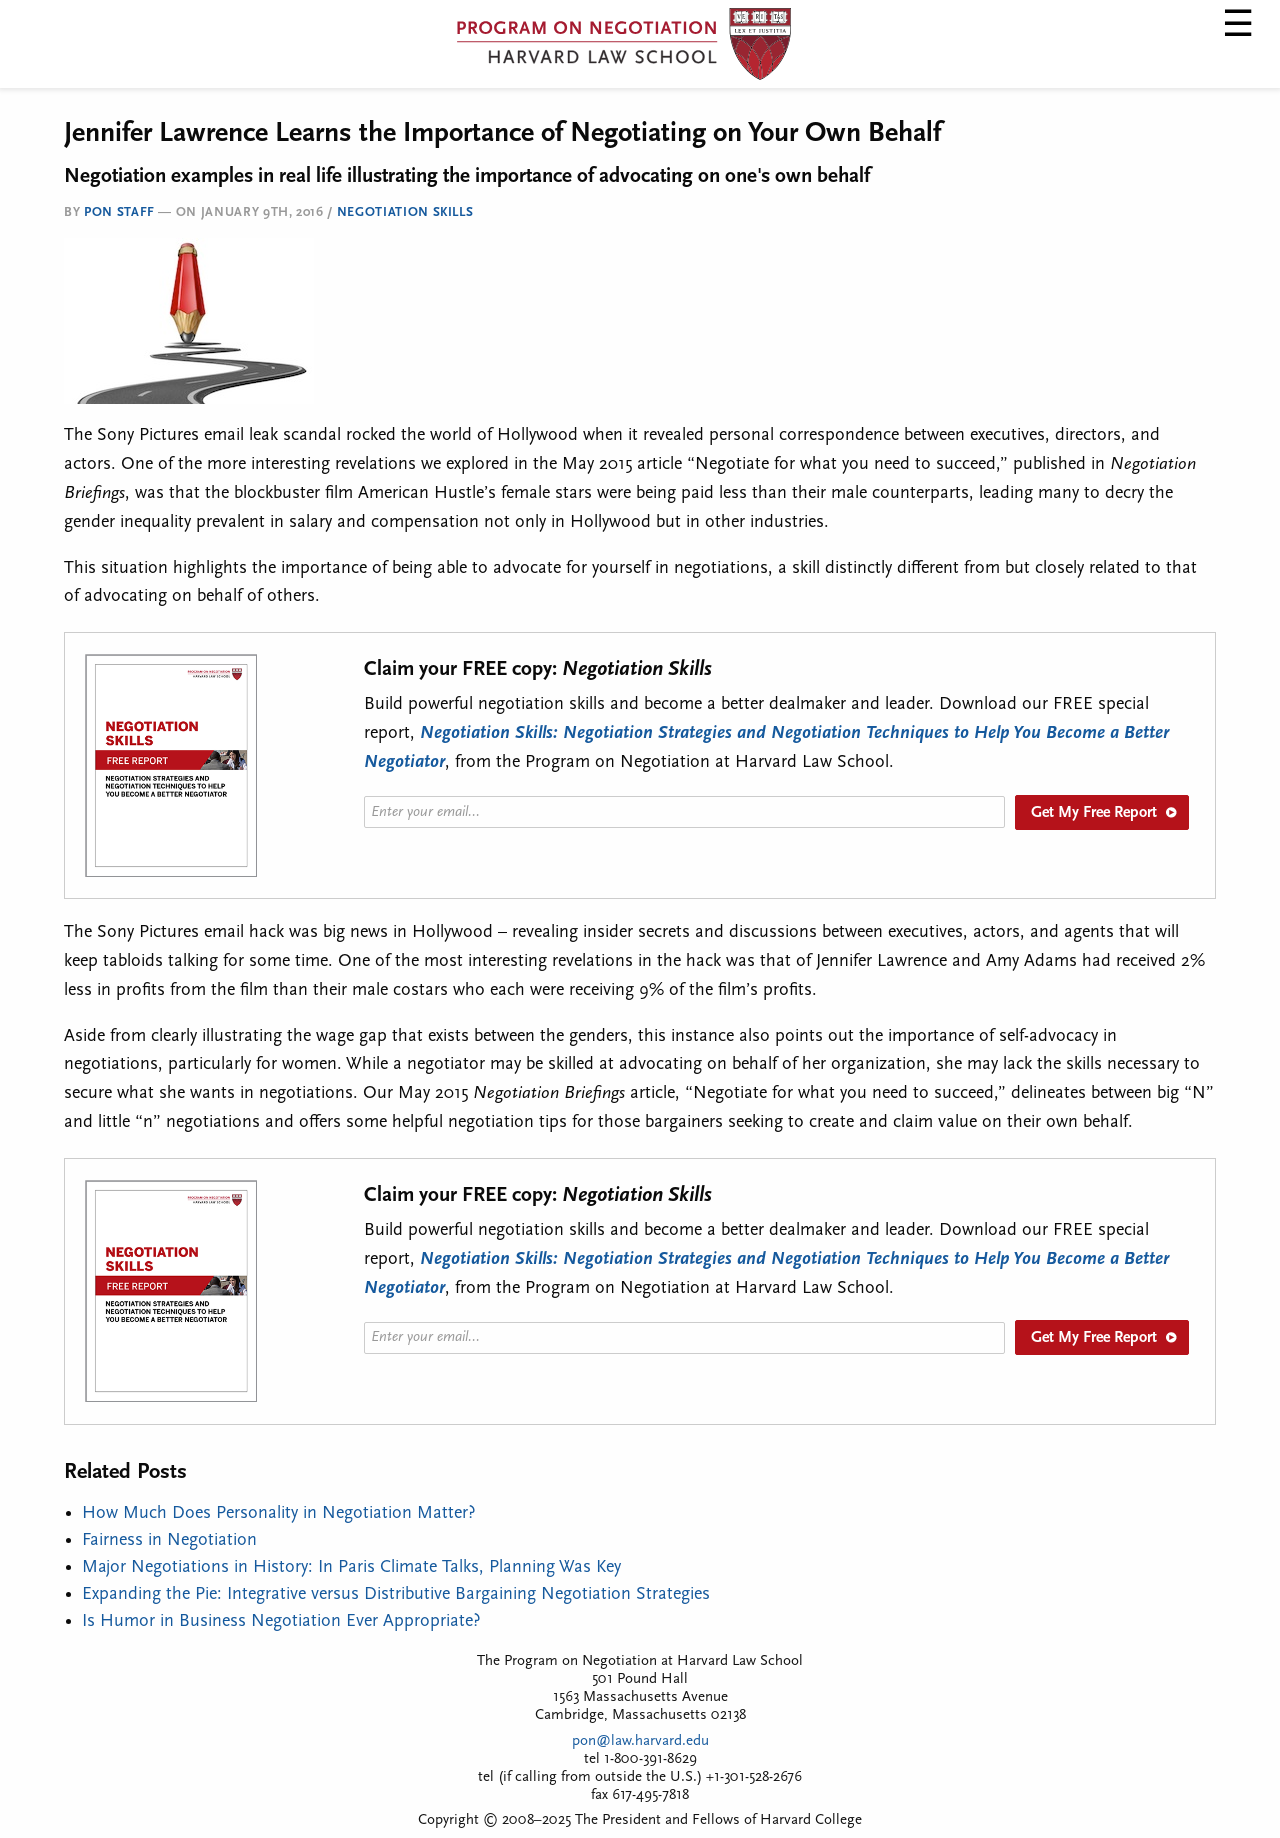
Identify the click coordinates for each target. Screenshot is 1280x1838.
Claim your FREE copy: (538, 669)
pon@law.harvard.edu (640, 1741)
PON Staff (119, 212)
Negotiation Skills (405, 212)
